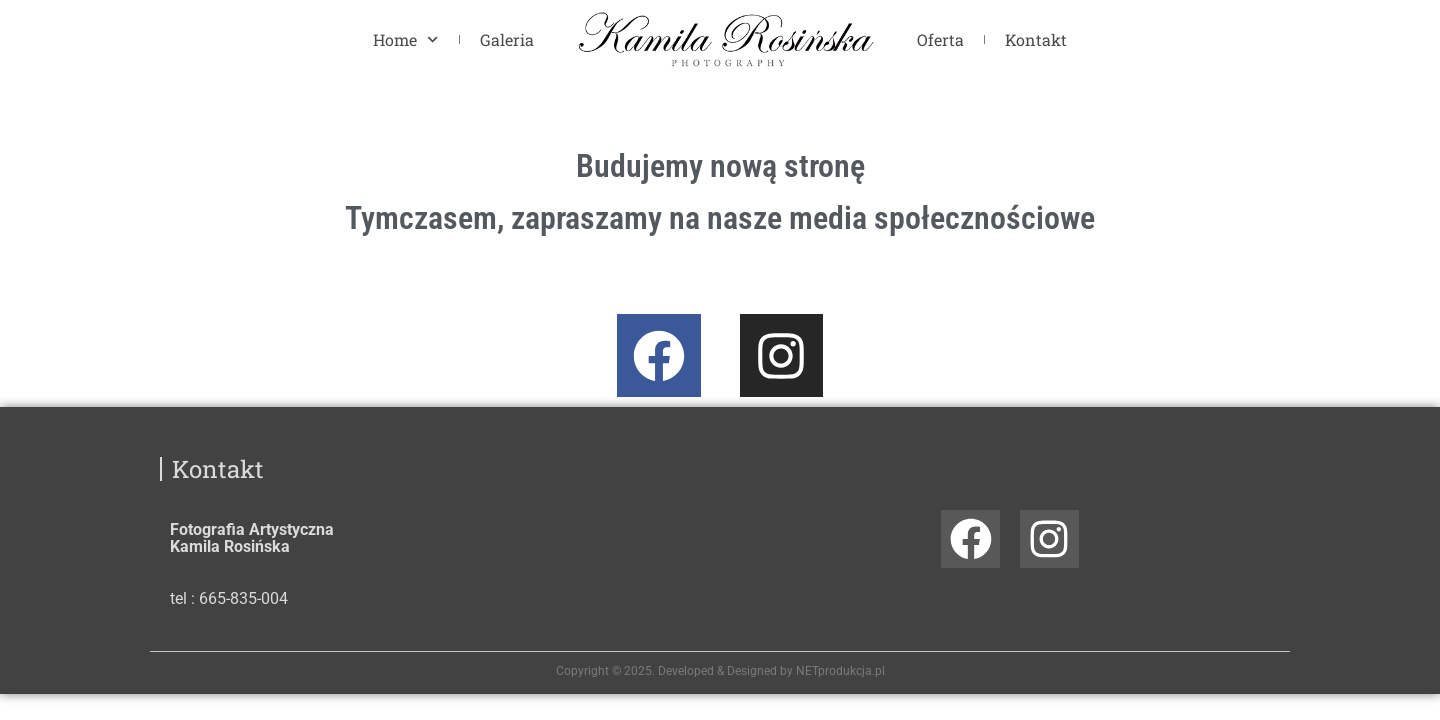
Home (405, 39)
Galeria (507, 39)
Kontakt (1036, 39)
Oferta (940, 39)
